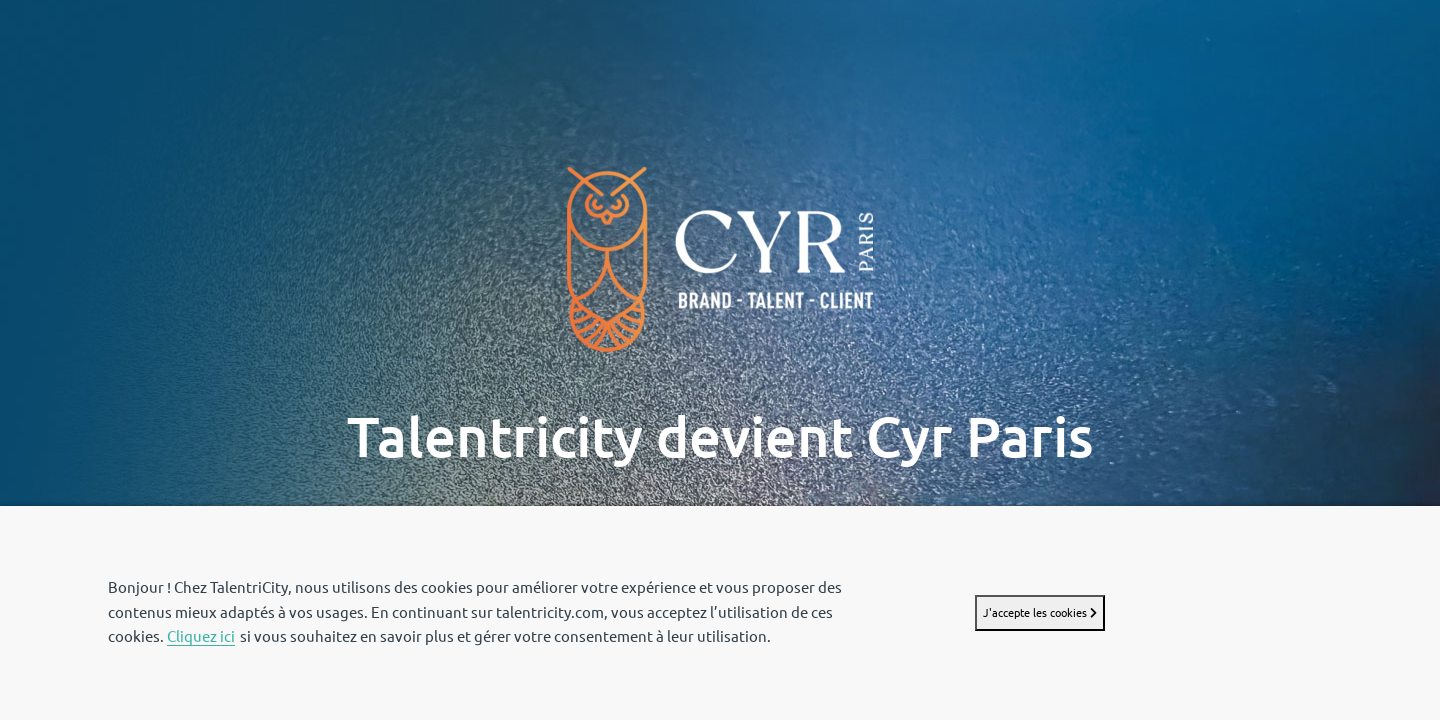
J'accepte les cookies (1040, 612)
